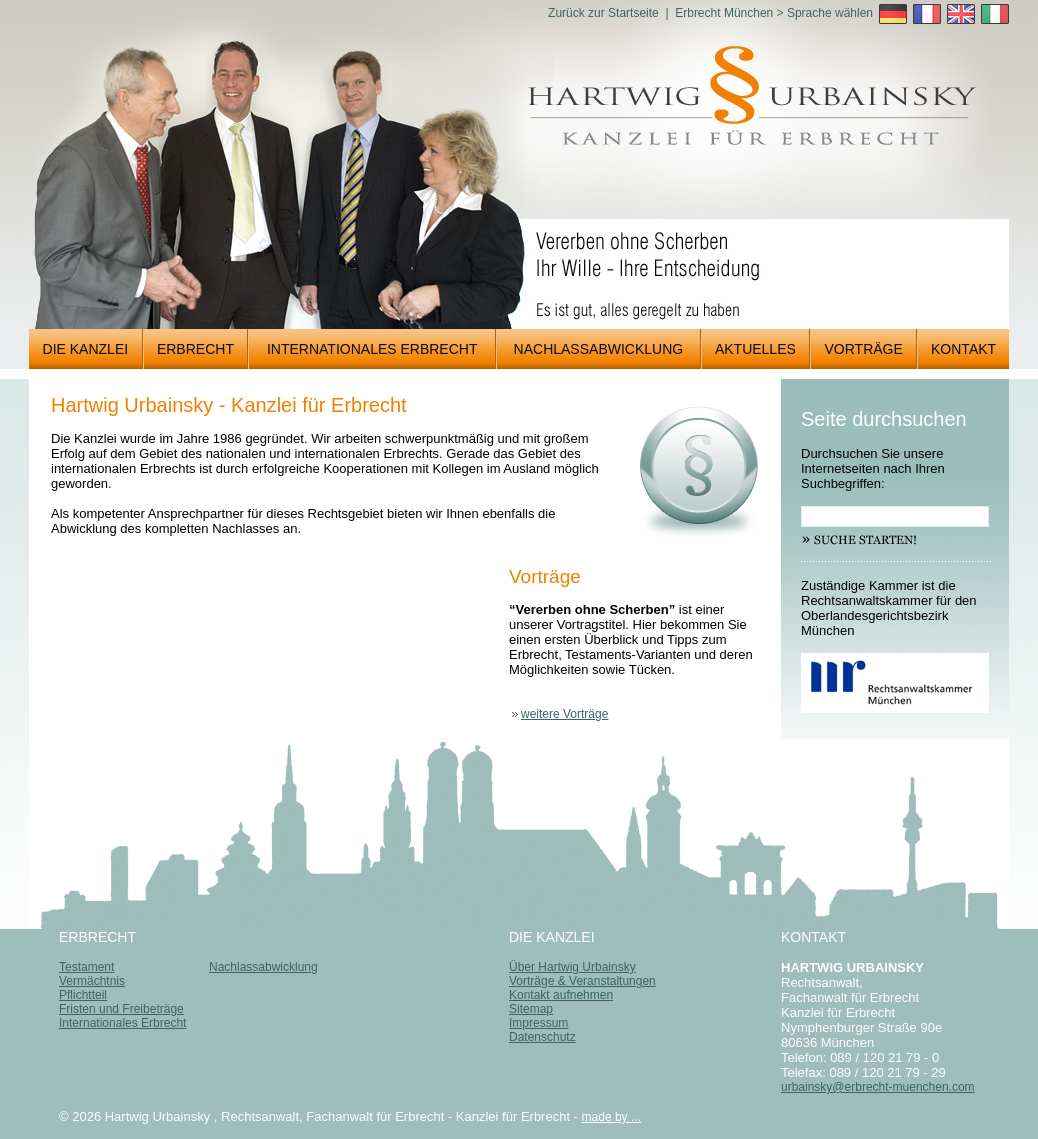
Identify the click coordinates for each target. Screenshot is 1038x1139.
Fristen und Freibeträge (121, 1009)
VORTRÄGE (857, 349)
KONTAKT (957, 349)
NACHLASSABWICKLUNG (590, 349)
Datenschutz (542, 1037)
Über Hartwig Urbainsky (572, 967)
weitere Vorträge (564, 714)
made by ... (611, 1117)
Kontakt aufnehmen (561, 995)
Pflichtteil (83, 995)
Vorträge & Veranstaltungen (582, 981)
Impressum (538, 1023)
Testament (86, 967)
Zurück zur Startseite (603, 13)
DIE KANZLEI (78, 349)
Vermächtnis (92, 981)
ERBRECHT (189, 349)
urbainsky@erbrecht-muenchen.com (878, 1087)
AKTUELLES (749, 349)
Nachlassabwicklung (263, 967)
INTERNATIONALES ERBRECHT (363, 349)
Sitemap (531, 1009)
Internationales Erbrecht (122, 1023)
